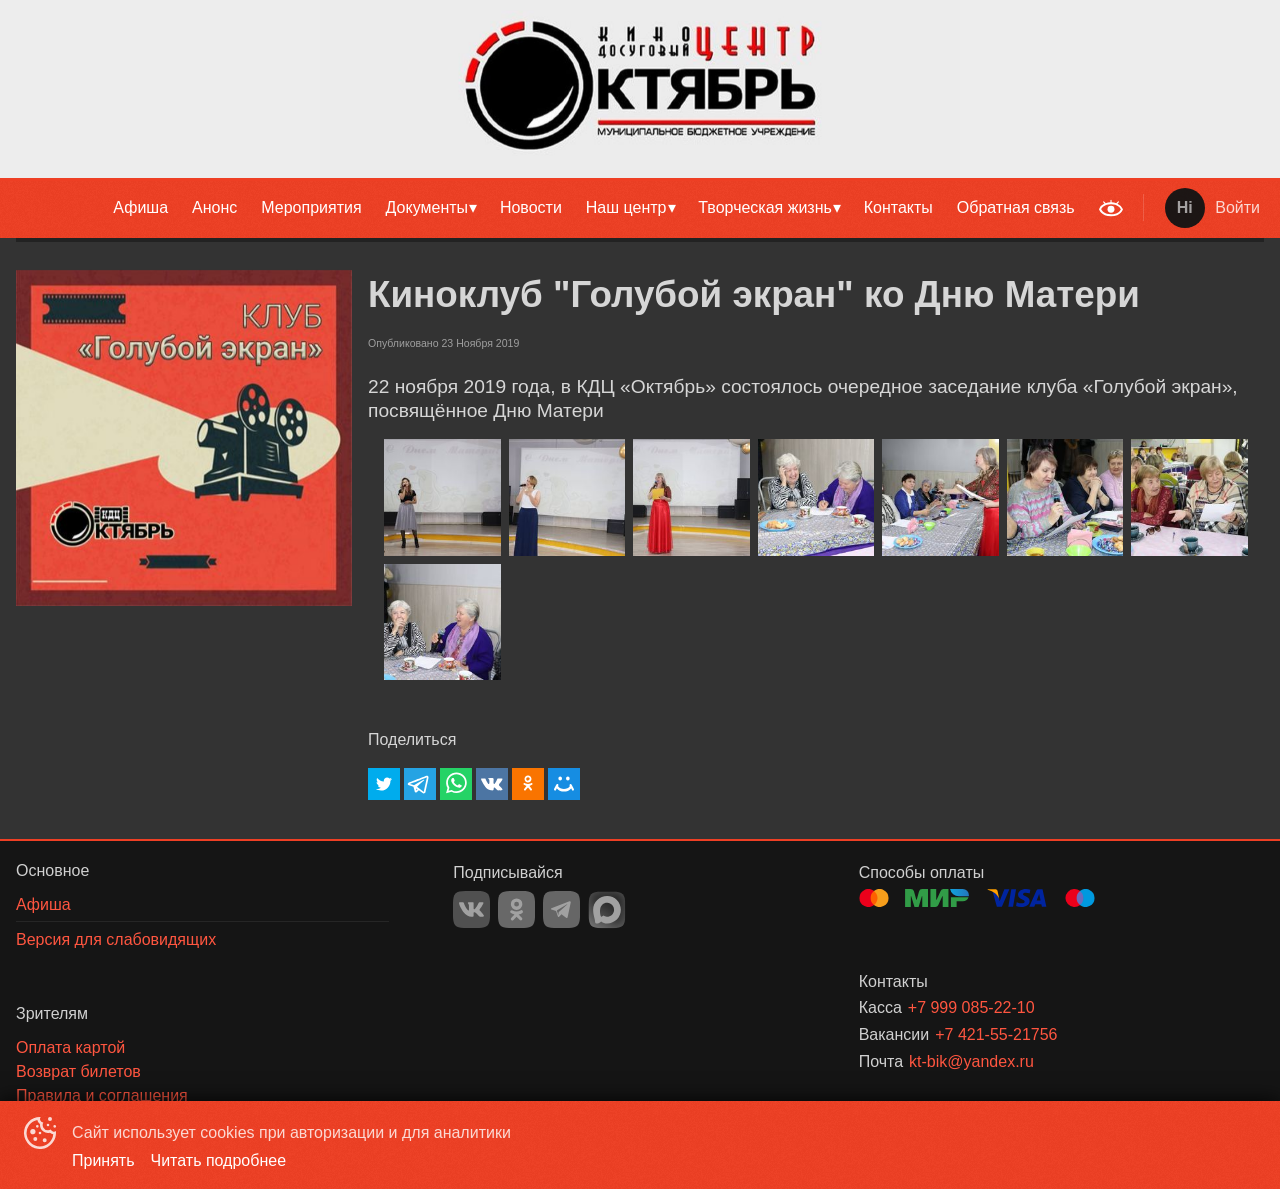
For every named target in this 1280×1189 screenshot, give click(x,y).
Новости (531, 207)
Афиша (140, 207)
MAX (607, 910)
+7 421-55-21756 (996, 1034)
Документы (427, 207)
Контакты (898, 207)
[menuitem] (140, 208)
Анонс (214, 207)
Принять (103, 1160)
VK (471, 909)
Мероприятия (311, 207)
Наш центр (626, 207)
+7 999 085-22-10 (971, 1007)
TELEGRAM (561, 909)
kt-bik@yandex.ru (971, 1061)
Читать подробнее (219, 1160)
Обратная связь (1016, 207)
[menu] (544, 208)
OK (516, 909)
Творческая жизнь (765, 207)
